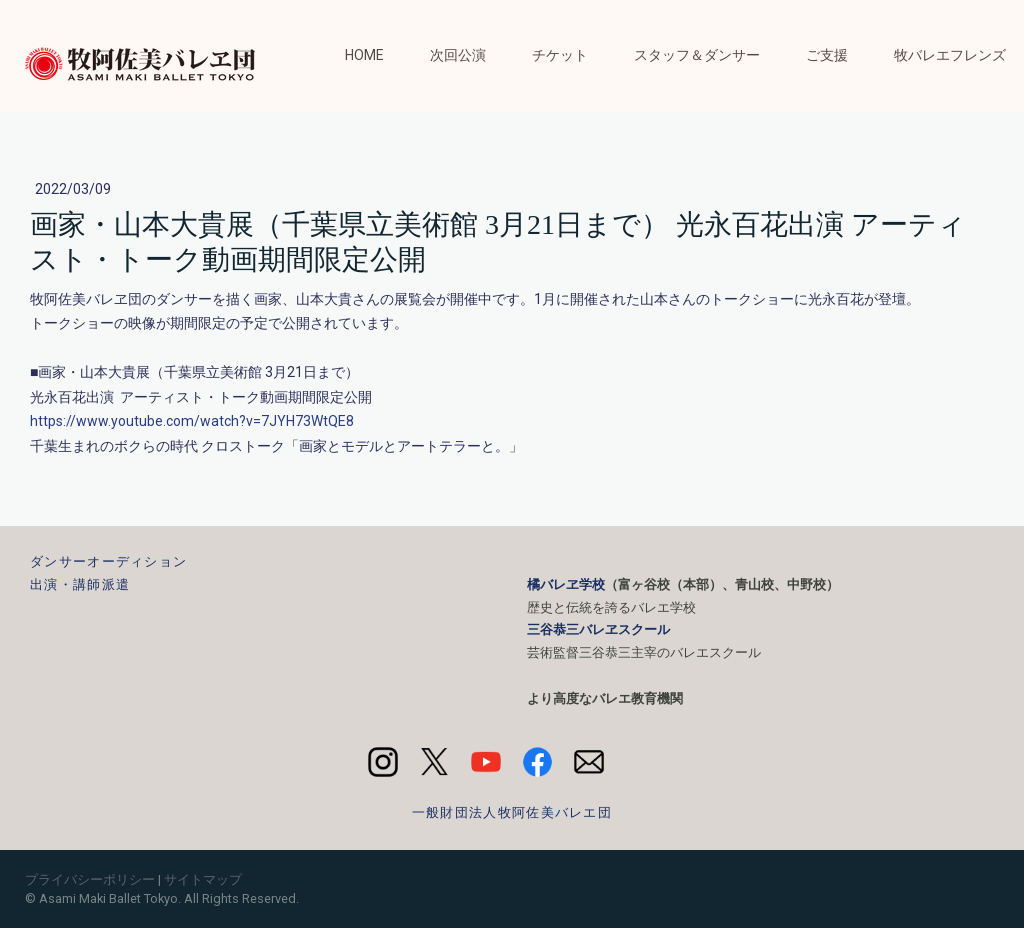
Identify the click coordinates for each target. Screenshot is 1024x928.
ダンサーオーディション (108, 561)
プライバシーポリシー (90, 879)
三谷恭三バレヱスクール (598, 629)
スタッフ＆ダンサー (697, 55)
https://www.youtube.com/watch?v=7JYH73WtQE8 (192, 421)
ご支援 (827, 55)
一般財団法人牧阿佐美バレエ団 (512, 812)
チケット (560, 55)
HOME (364, 55)
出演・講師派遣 (80, 584)
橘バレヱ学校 (566, 584)
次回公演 (458, 55)
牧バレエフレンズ (950, 55)
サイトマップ (203, 879)
